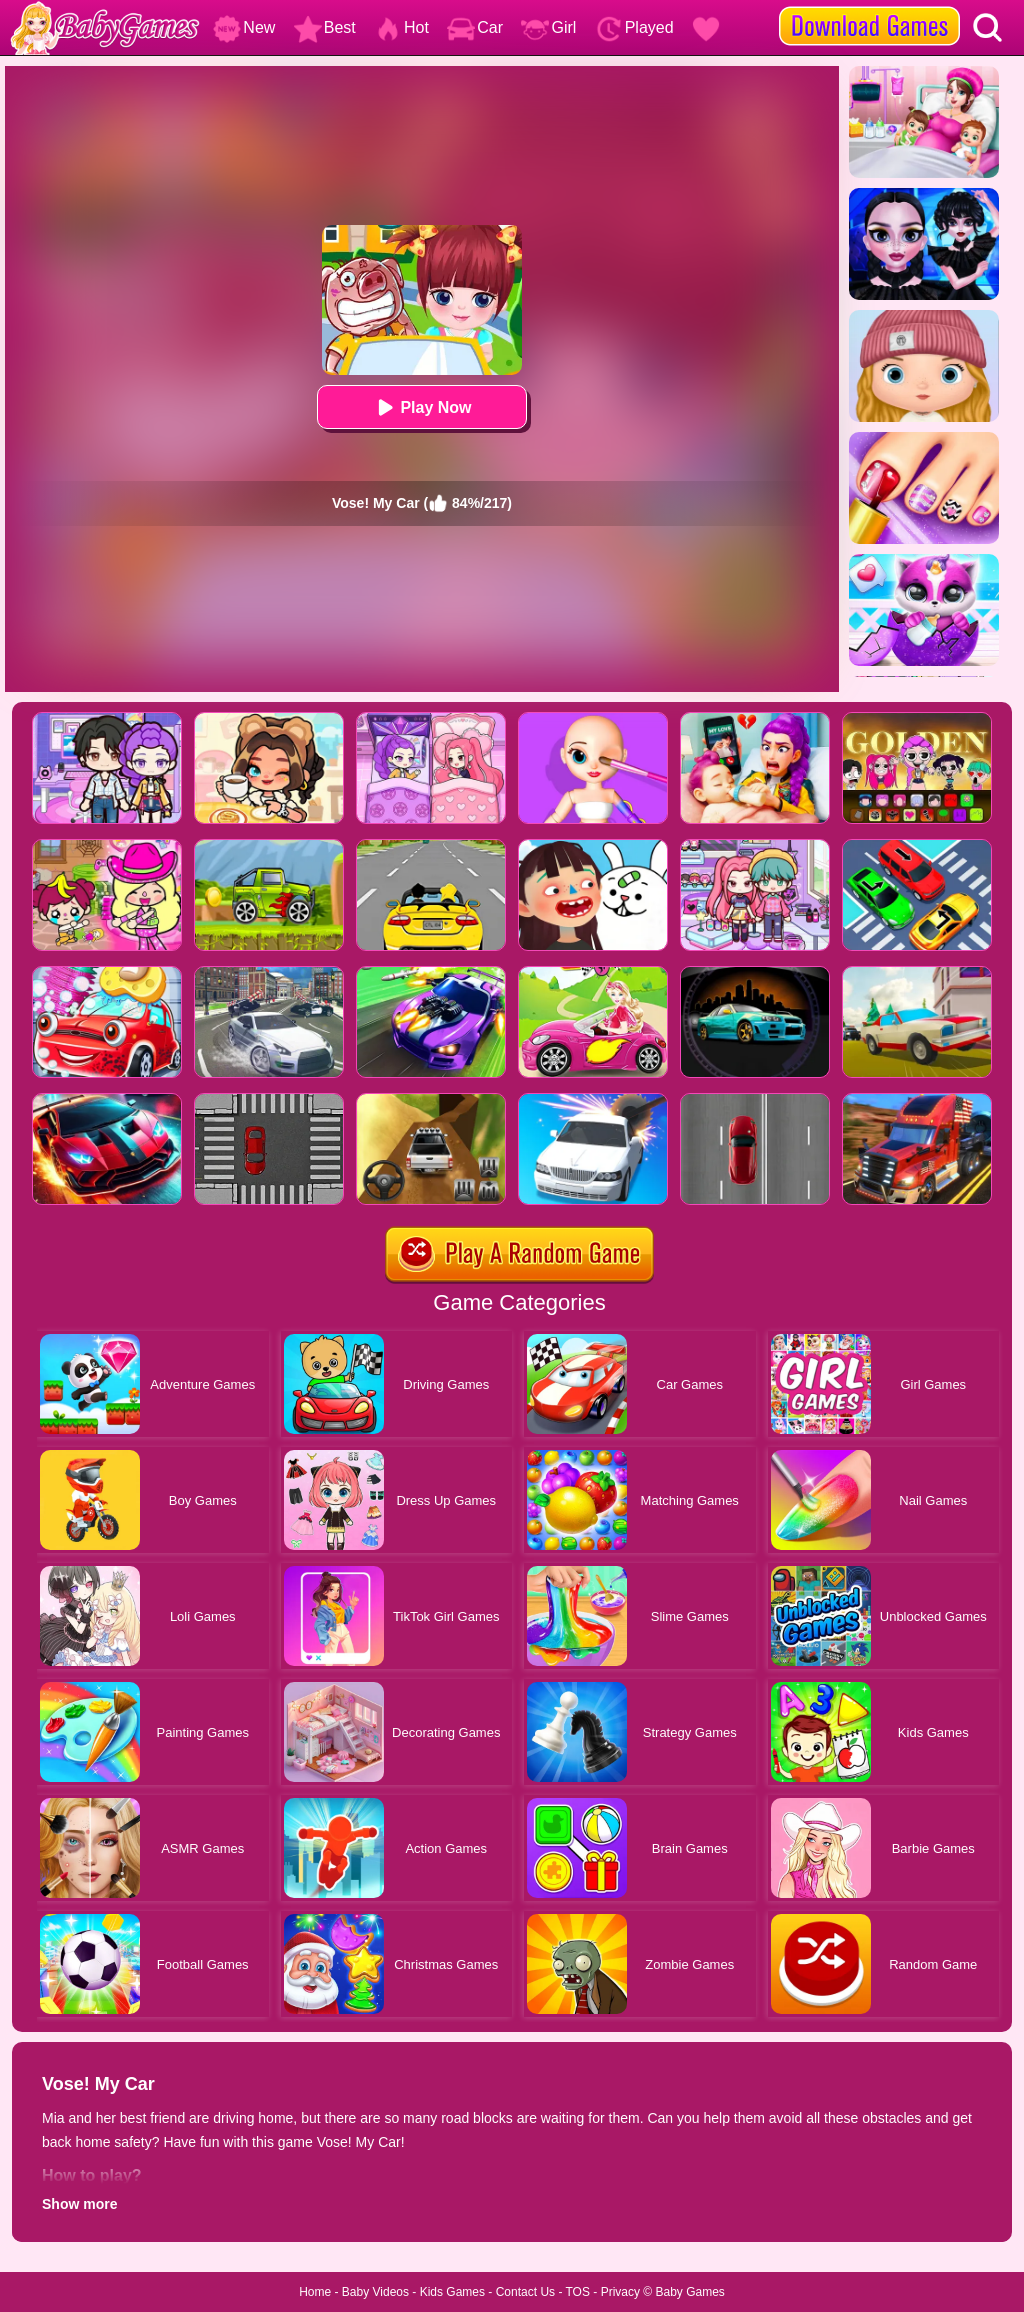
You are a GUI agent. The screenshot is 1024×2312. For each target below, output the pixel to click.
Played (634, 27)
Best (325, 27)
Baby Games (689, 2292)
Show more (79, 2204)
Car (475, 27)
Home (315, 2292)
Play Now (421, 407)
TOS (578, 2292)
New (244, 27)
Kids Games (452, 2292)
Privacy (620, 2292)
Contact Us (525, 2292)
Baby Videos (375, 2292)
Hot (401, 27)
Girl (548, 27)
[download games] (869, 7)
